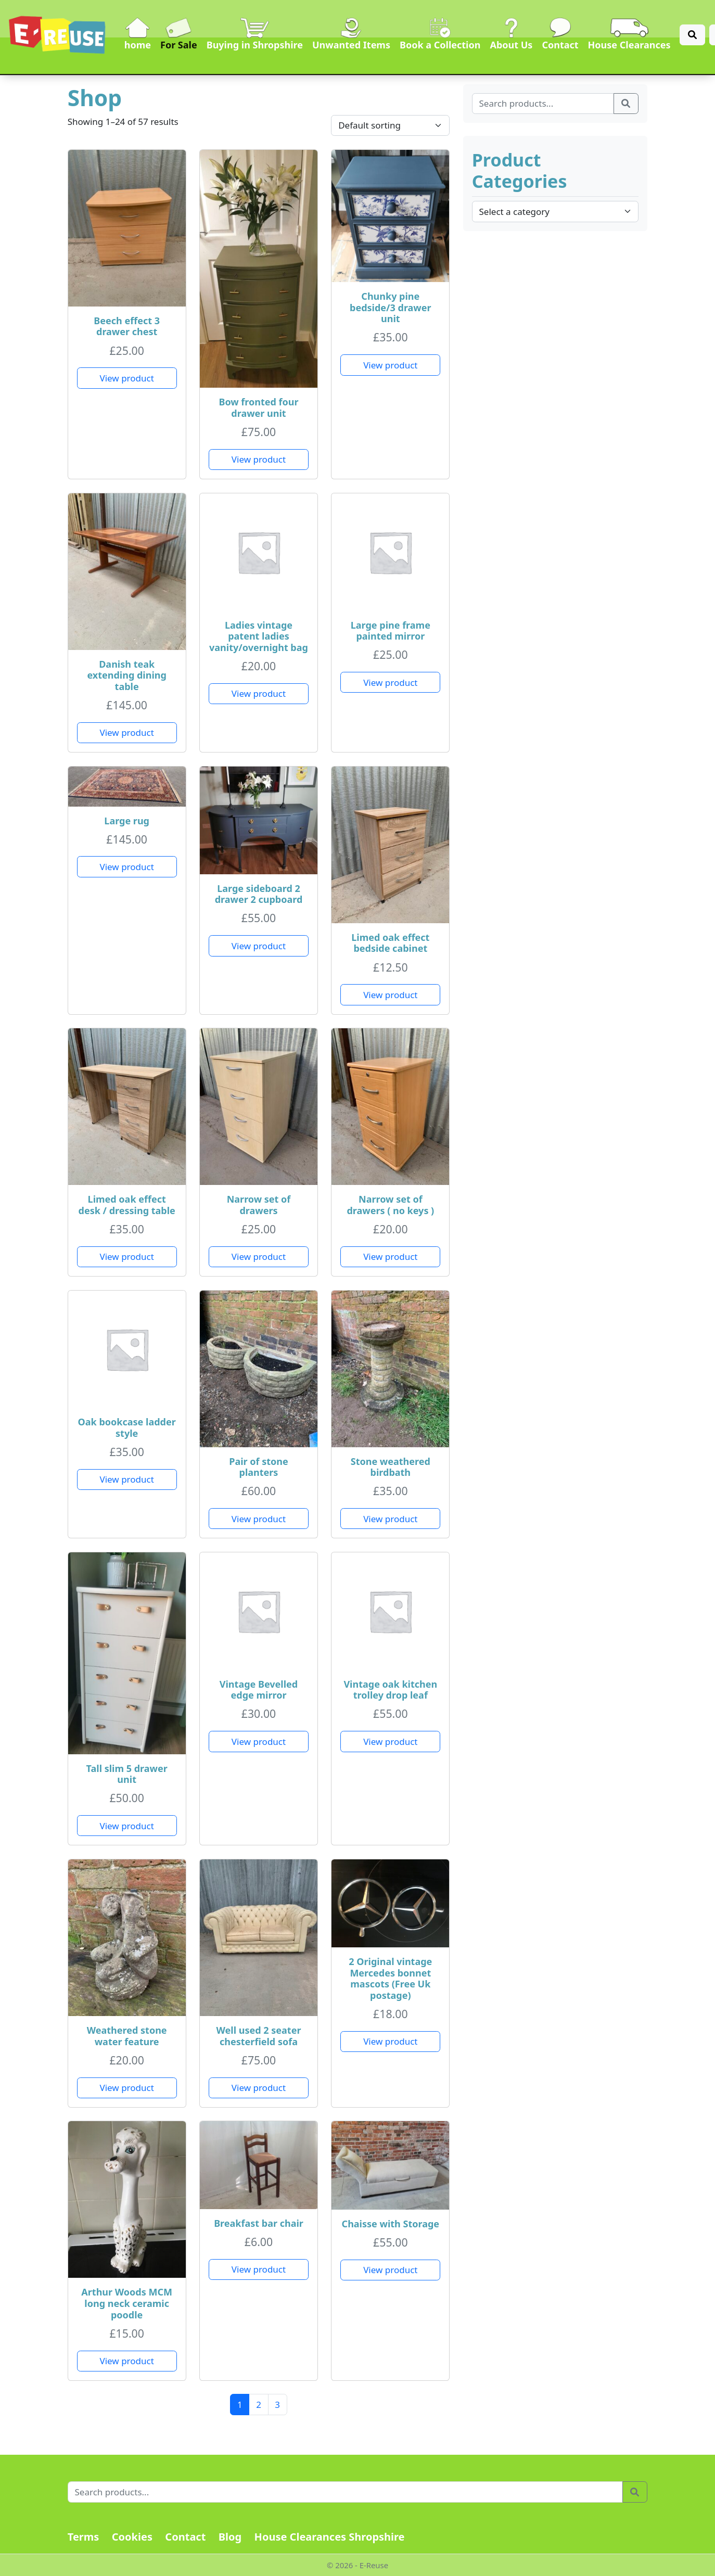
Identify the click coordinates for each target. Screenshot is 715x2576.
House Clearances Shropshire (329, 2537)
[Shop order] (390, 125)
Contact (185, 2537)
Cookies (132, 2537)
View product (127, 378)
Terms (83, 2537)
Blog (230, 2537)
